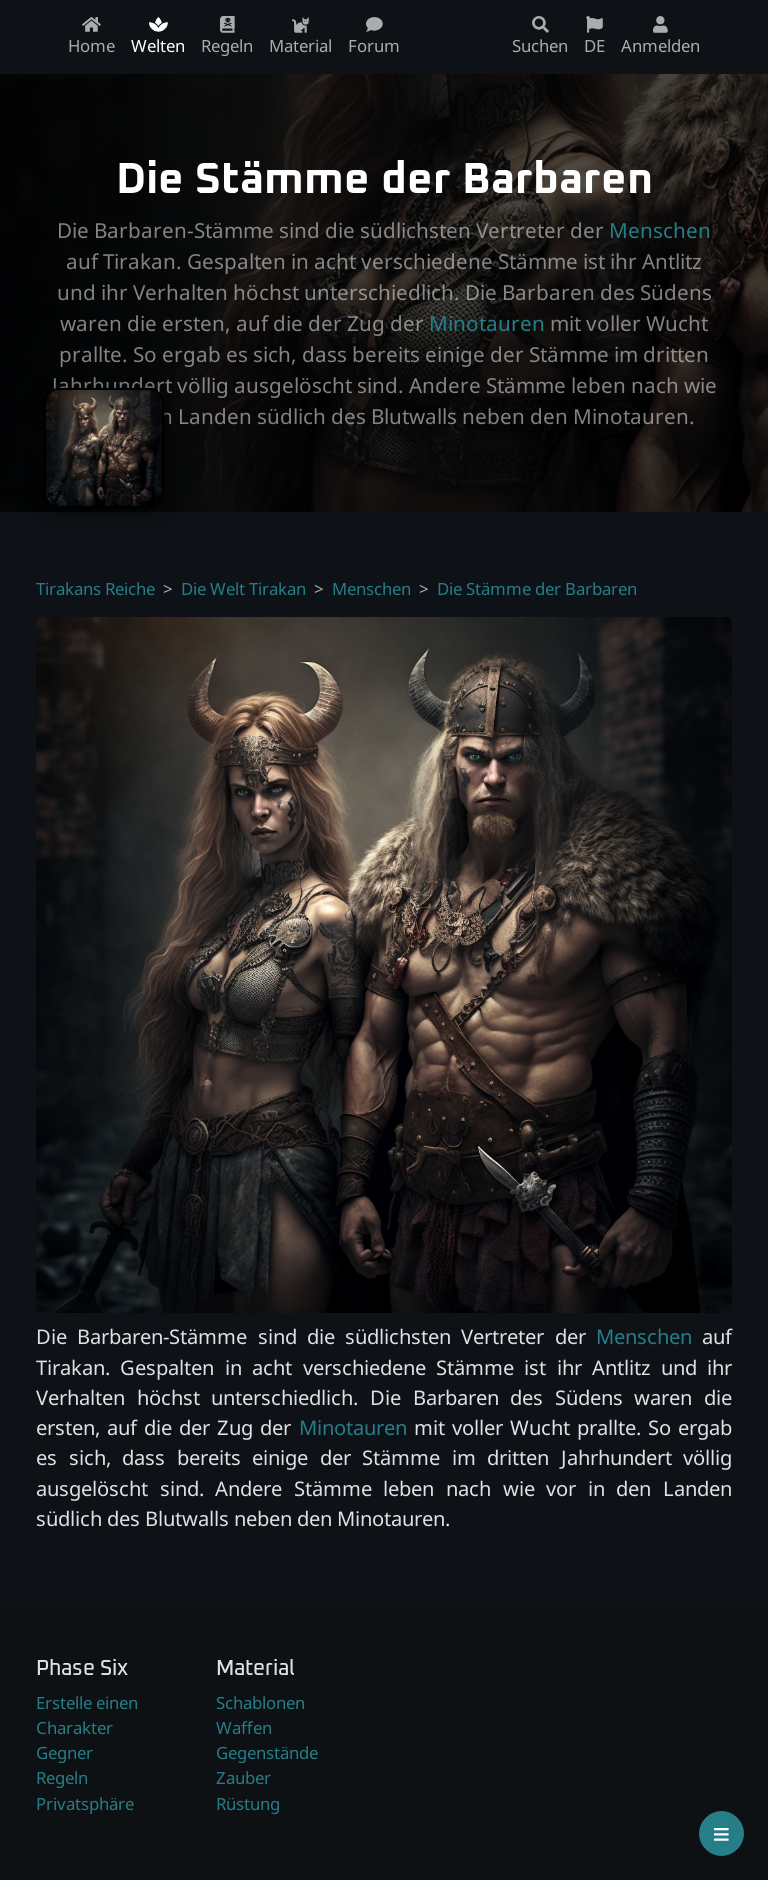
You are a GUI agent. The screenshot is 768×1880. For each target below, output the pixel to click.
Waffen (244, 1727)
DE (594, 36)
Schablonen (260, 1702)
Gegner (64, 1752)
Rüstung (248, 1803)
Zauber (243, 1777)
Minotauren (487, 323)
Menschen (660, 230)
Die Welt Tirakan (243, 588)
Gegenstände (267, 1752)
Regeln (62, 1777)
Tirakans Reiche (95, 588)
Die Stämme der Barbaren (537, 588)
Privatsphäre (85, 1803)
